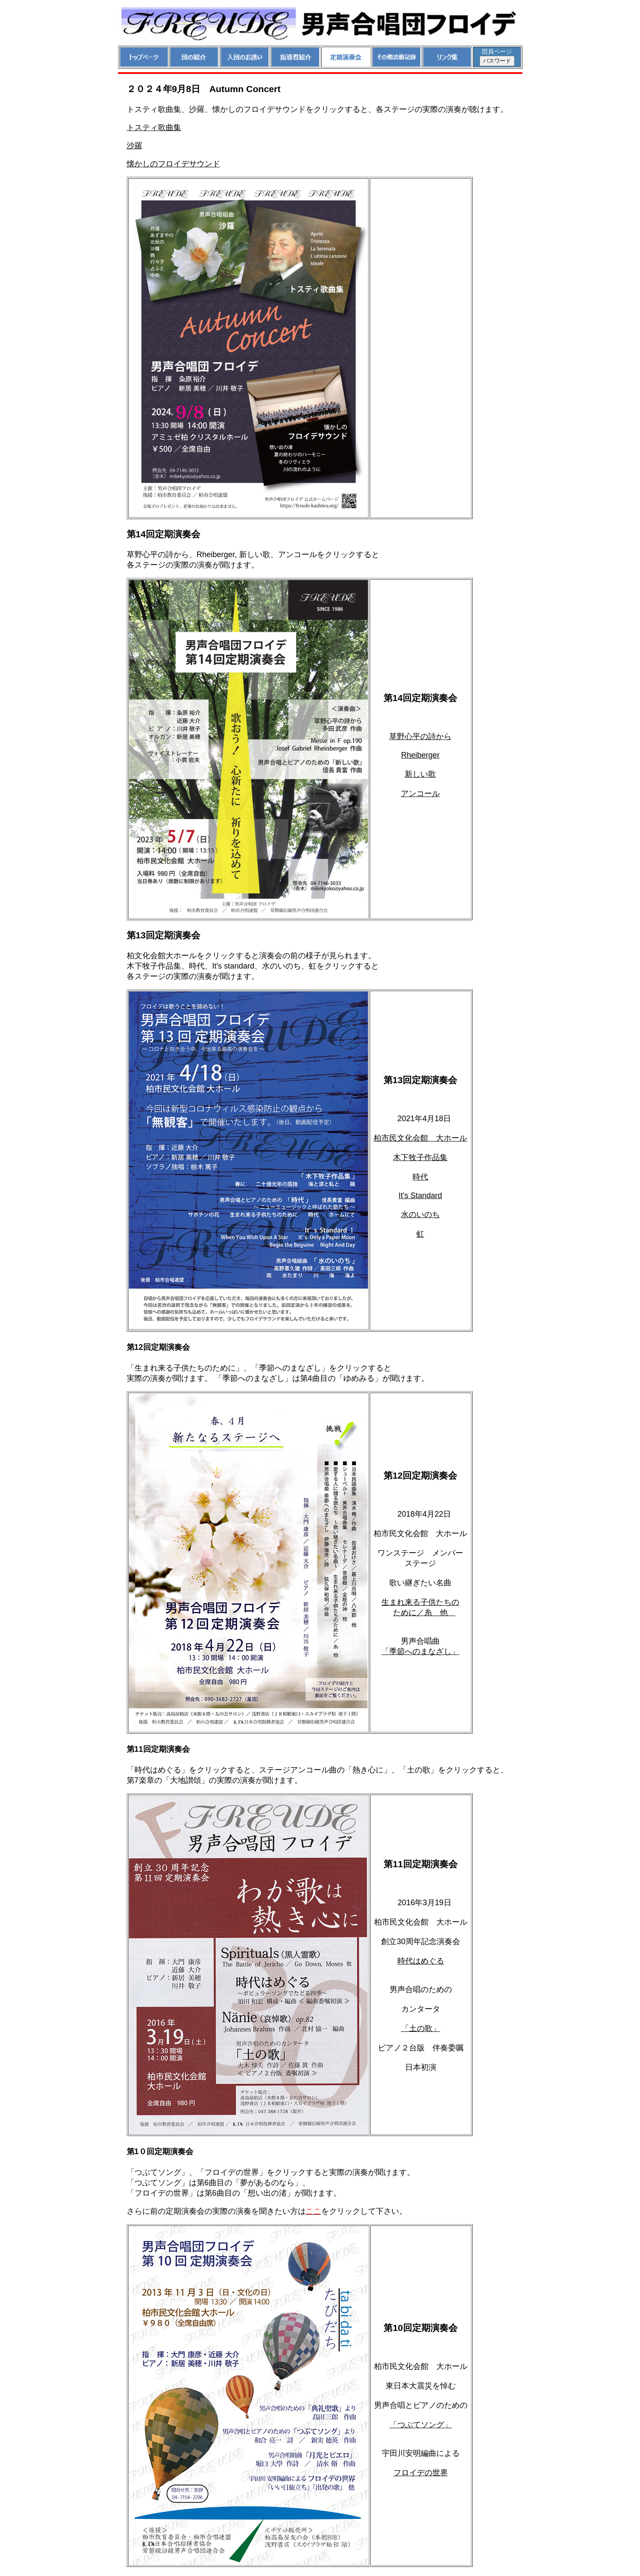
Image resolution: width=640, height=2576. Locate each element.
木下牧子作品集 (420, 1157)
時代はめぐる (420, 1961)
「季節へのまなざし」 (420, 1651)
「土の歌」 (420, 2028)
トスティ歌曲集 (154, 127)
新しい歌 (420, 774)
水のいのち (420, 1214)
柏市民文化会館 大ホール (420, 1138)
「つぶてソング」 (421, 2424)
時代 (420, 1177)
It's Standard (420, 1195)
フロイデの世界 (421, 2472)
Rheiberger (420, 755)
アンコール (420, 793)
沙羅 (134, 145)
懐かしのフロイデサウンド (173, 163)
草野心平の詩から (420, 736)
